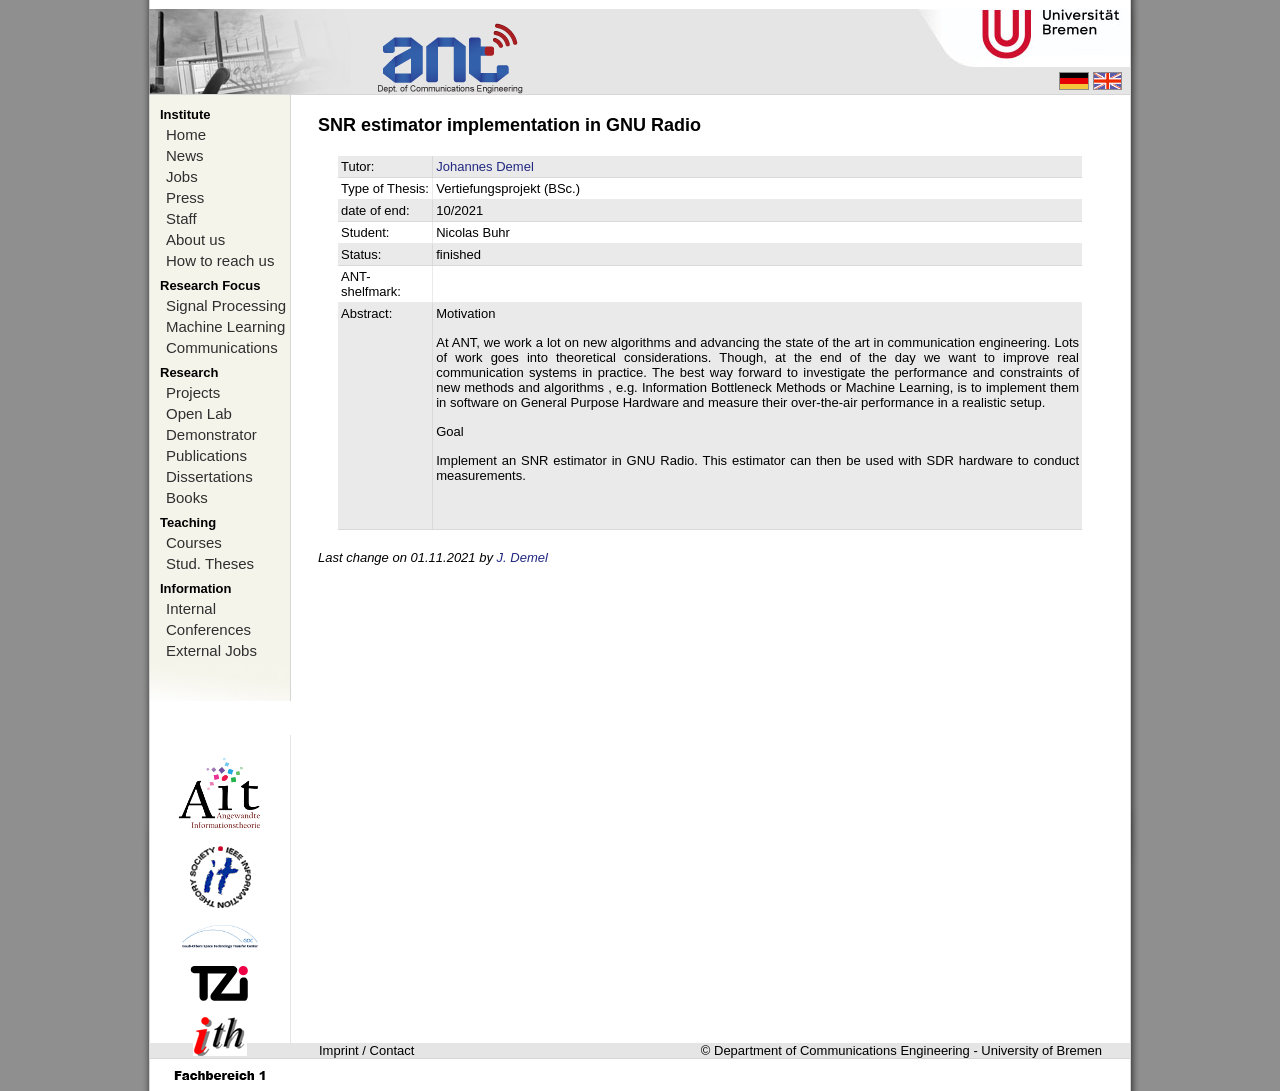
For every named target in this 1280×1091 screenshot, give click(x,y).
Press (185, 197)
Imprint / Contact (366, 1050)
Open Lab (199, 413)
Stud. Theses (210, 563)
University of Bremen (1041, 1050)
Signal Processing (226, 305)
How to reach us (220, 260)
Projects (193, 392)
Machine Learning (225, 326)
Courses (194, 542)
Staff (181, 218)
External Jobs (211, 650)
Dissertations (209, 476)
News (185, 155)
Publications (206, 455)
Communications (222, 347)
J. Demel (522, 557)
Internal (191, 608)
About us (195, 239)
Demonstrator (211, 434)
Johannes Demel (485, 166)
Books (187, 497)
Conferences (208, 629)
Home (186, 134)
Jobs (182, 176)
